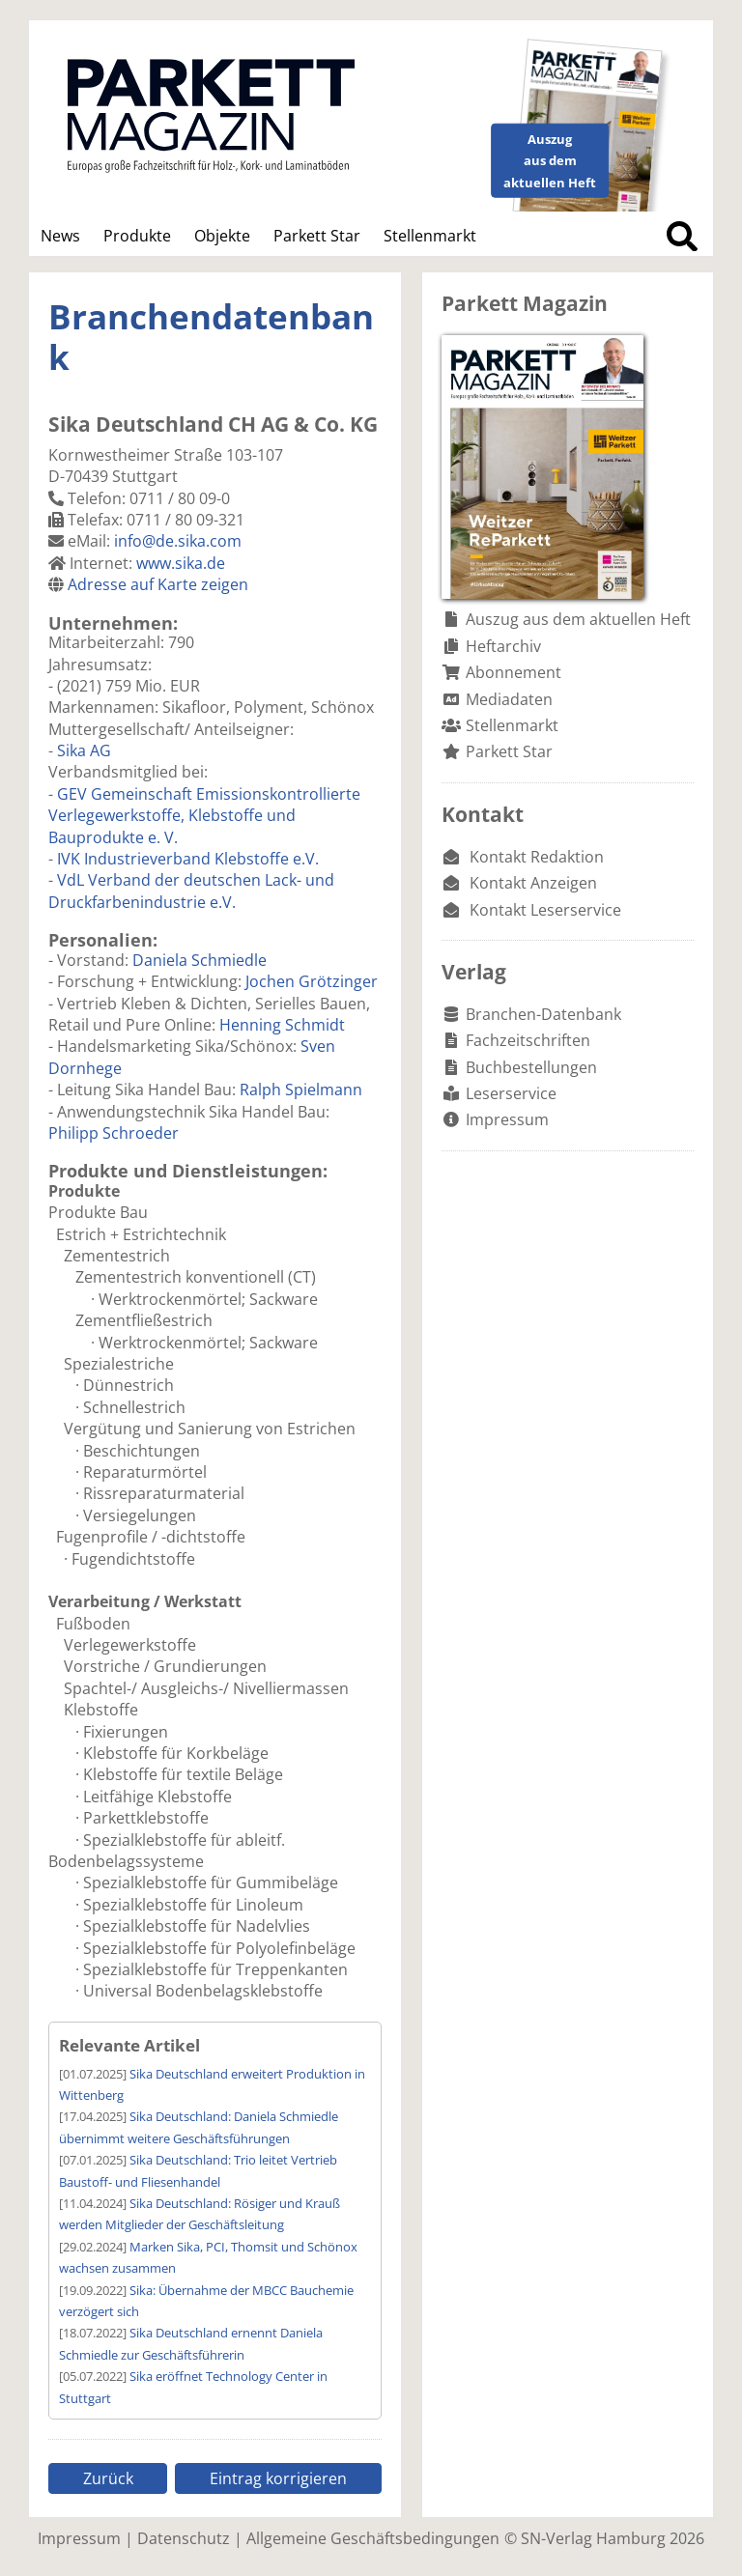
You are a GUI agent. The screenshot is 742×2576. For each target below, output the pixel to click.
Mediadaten (509, 699)
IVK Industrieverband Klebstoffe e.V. (188, 858)
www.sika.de (180, 563)
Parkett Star (316, 235)
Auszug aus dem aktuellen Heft (578, 619)
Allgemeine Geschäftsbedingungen (372, 2538)
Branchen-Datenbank (543, 1014)
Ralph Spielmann (301, 1089)
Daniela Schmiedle (199, 960)
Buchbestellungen (531, 1067)
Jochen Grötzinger (311, 981)
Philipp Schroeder (113, 1133)
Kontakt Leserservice (545, 909)
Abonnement (513, 672)
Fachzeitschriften (528, 1040)
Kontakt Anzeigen (533, 882)
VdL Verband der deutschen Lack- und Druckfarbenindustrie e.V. (191, 890)
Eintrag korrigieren (278, 2478)
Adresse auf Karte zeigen (158, 584)
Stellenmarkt (430, 235)
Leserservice (511, 1093)
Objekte (222, 235)
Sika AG (84, 750)
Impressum (507, 1119)
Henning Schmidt (282, 1024)
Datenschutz (183, 2538)
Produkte (137, 235)
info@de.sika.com (178, 541)
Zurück (108, 2478)
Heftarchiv (503, 646)
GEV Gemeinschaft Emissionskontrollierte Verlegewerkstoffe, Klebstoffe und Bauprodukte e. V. (204, 815)
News (60, 235)
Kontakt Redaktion (537, 856)
